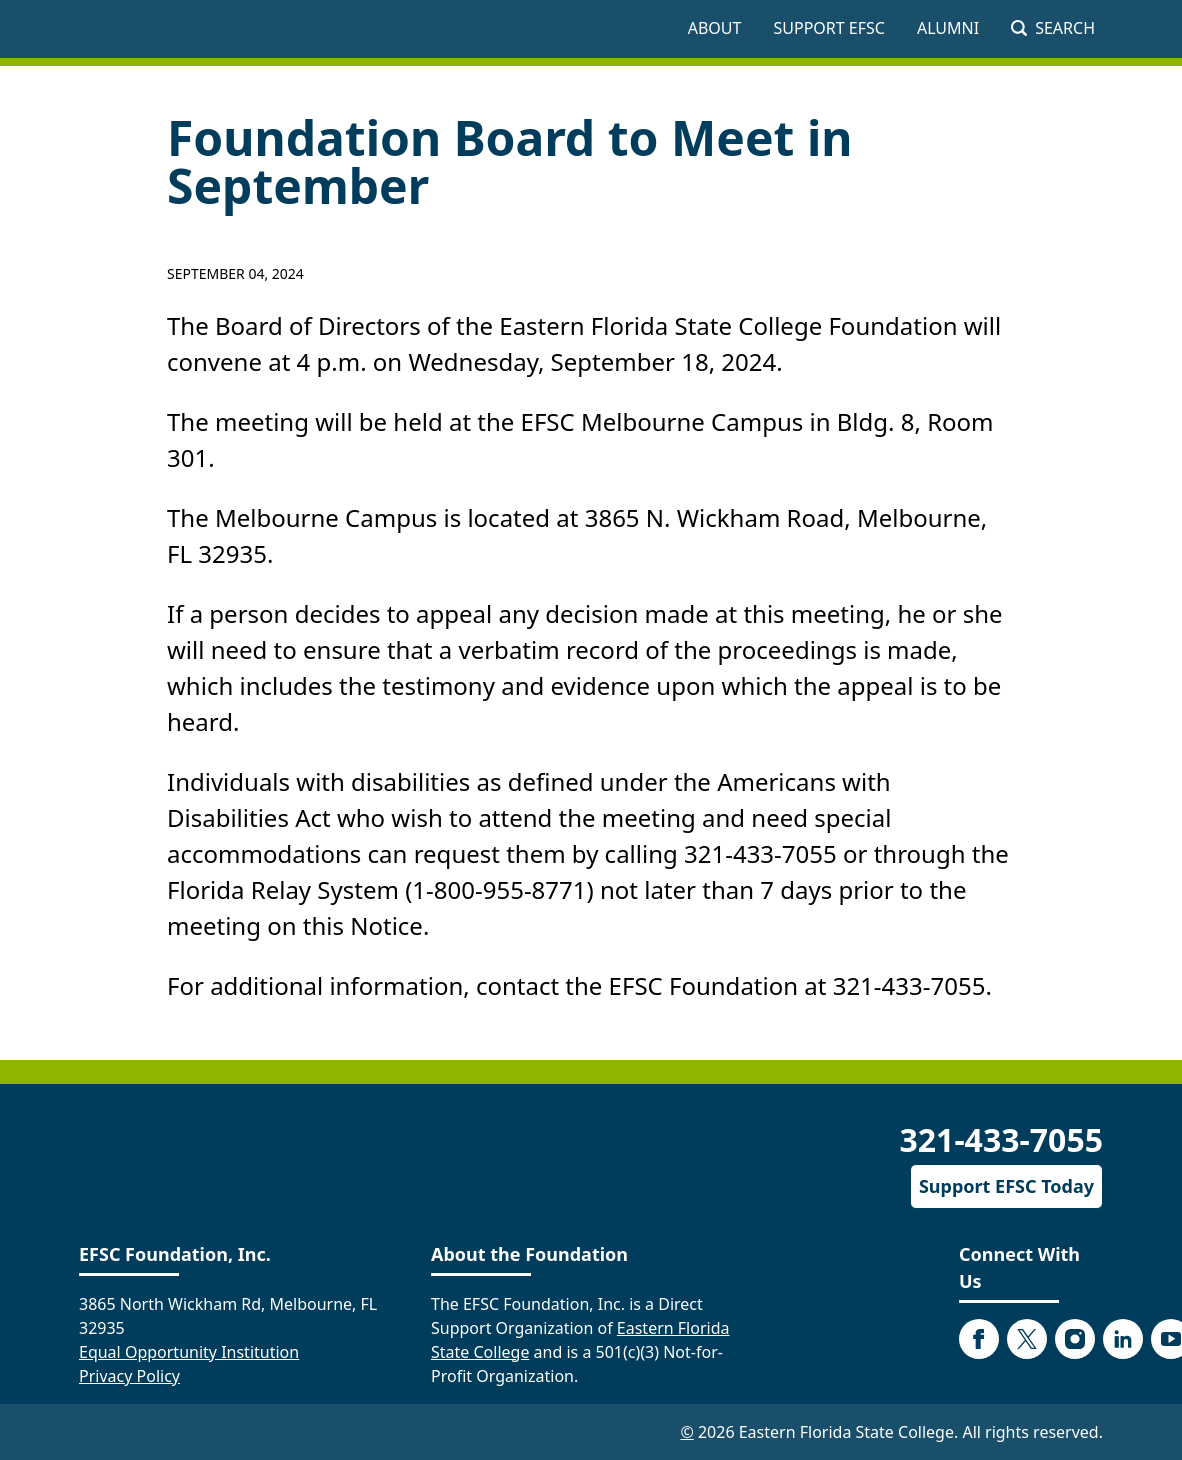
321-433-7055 (1001, 1139)
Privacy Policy (129, 1376)
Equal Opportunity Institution (189, 1352)
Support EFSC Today (1006, 1186)
